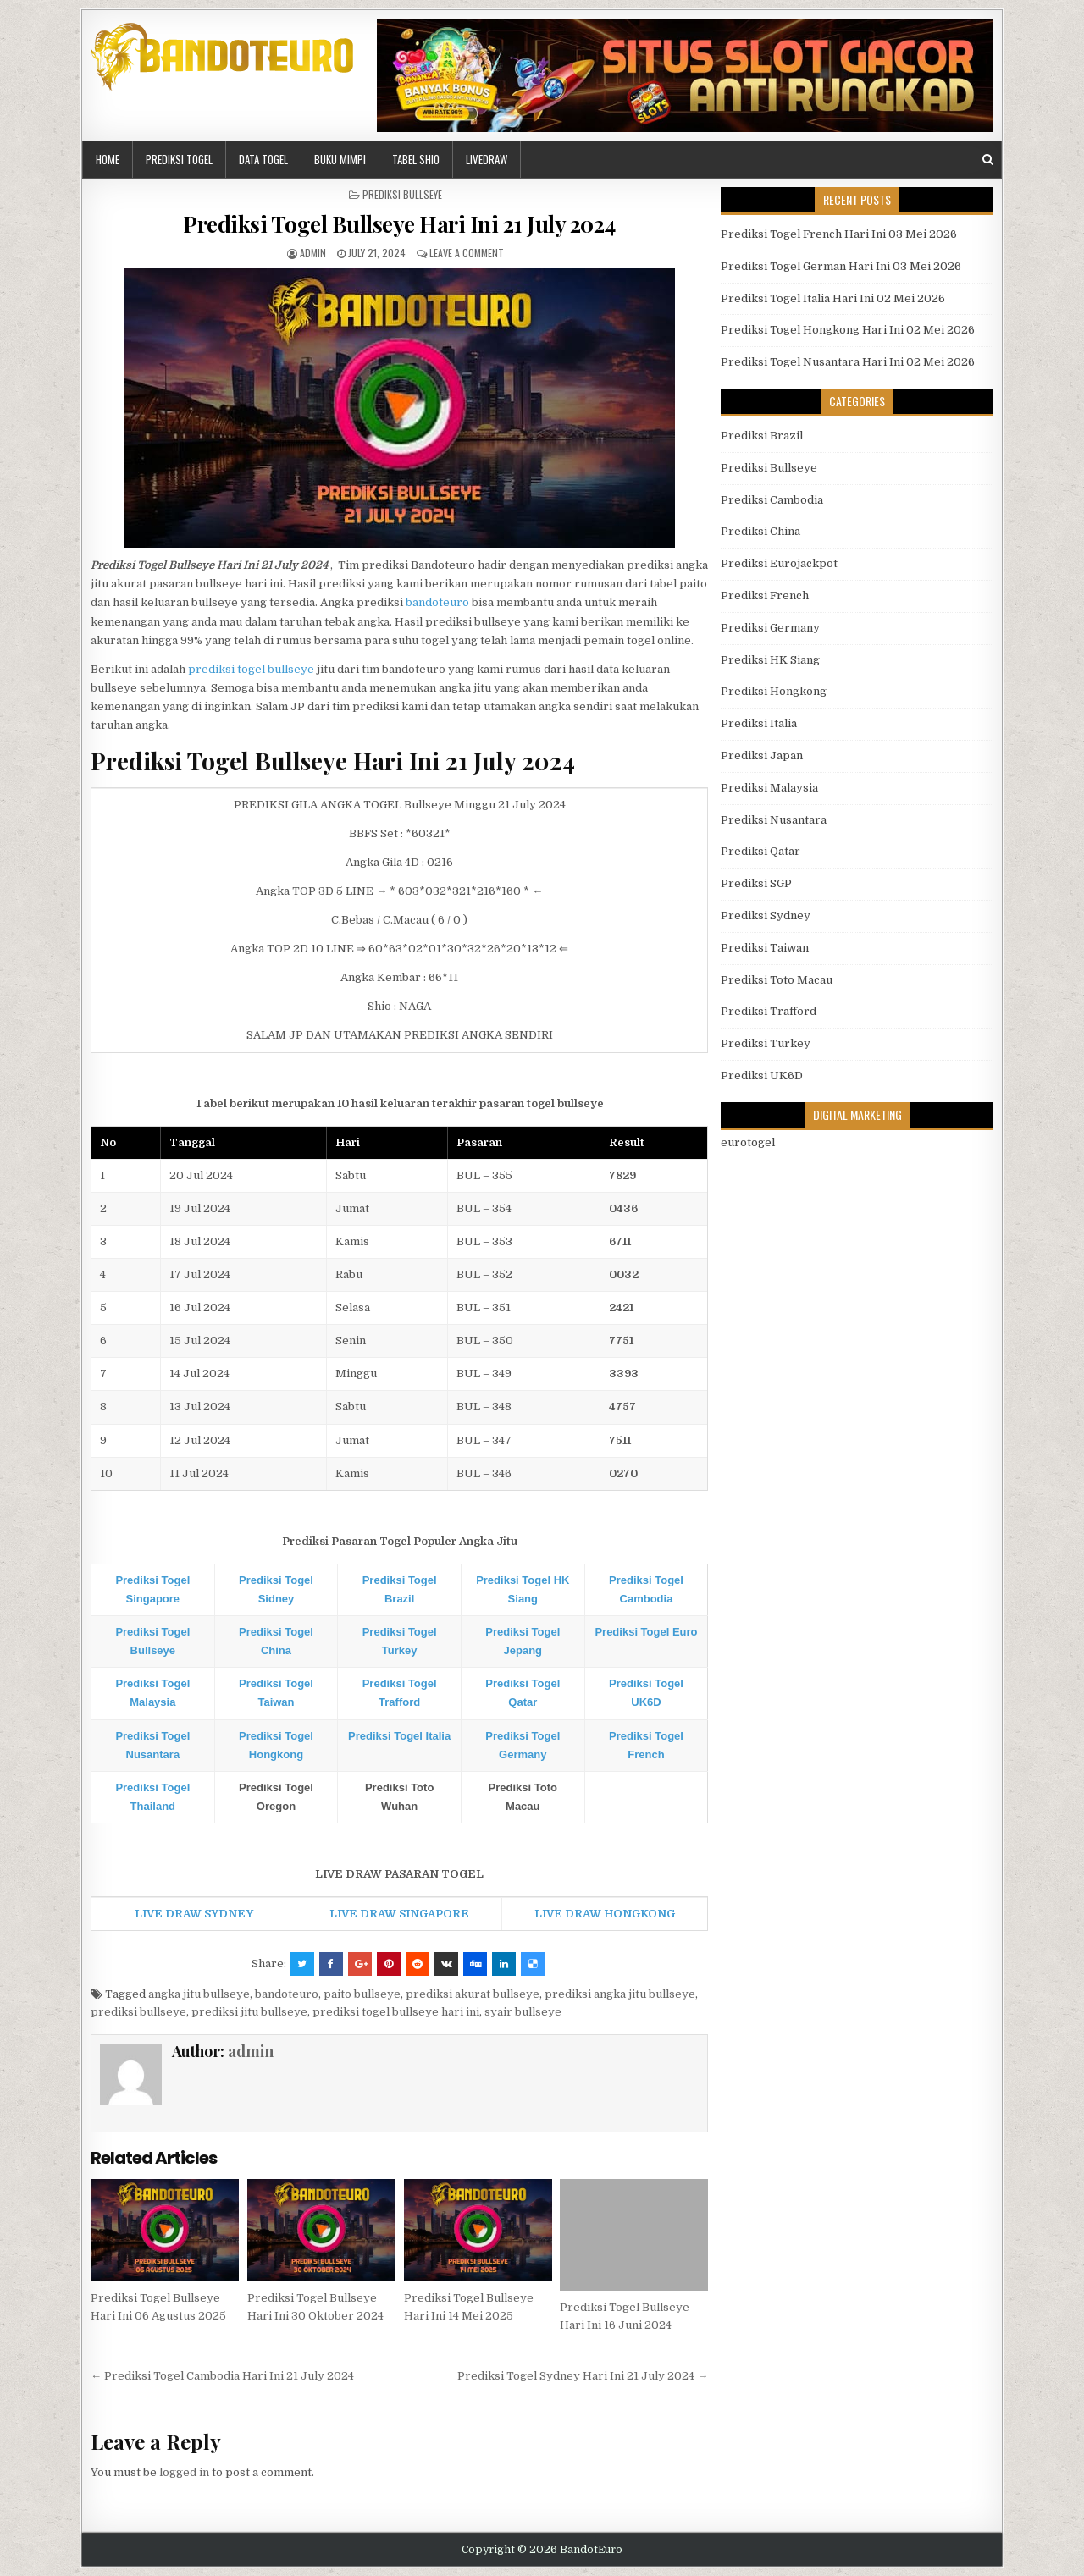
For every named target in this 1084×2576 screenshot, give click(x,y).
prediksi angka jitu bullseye (620, 1994)
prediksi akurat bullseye (472, 1994)
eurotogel (748, 1142)
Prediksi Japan (762, 755)
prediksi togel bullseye (251, 669)
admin (313, 252)
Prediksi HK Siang (770, 660)
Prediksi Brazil (762, 435)
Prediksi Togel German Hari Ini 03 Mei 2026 (841, 266)
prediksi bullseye (138, 2011)
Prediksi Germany (770, 627)
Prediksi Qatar (760, 851)
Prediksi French (765, 595)
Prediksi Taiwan (765, 947)
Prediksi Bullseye (402, 194)
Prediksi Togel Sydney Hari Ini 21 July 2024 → (582, 2375)
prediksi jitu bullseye (249, 2011)
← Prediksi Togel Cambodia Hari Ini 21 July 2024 (222, 2375)
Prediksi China (760, 531)
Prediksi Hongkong (774, 691)
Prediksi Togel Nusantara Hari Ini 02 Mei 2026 (848, 362)
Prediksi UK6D (762, 1075)
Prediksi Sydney (765, 915)
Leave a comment (466, 252)
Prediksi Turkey (765, 1043)
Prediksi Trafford (768, 1011)
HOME (107, 159)
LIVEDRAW (486, 159)
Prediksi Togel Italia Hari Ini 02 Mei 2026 (833, 298)
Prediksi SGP (756, 883)
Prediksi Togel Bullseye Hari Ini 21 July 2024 (399, 224)
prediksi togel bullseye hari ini (395, 2011)
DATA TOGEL (263, 159)
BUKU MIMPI (340, 159)
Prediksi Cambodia (772, 500)
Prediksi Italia (759, 723)
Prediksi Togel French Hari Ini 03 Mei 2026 (839, 234)
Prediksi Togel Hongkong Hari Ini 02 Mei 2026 (848, 329)
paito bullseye (362, 1994)
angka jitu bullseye (199, 1994)
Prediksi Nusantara (774, 820)
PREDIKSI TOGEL (179, 159)
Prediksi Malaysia (769, 787)
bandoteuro (437, 602)
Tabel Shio (416, 159)
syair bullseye (522, 2011)
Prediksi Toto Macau (776, 980)
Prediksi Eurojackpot (779, 563)
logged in (184, 2472)
